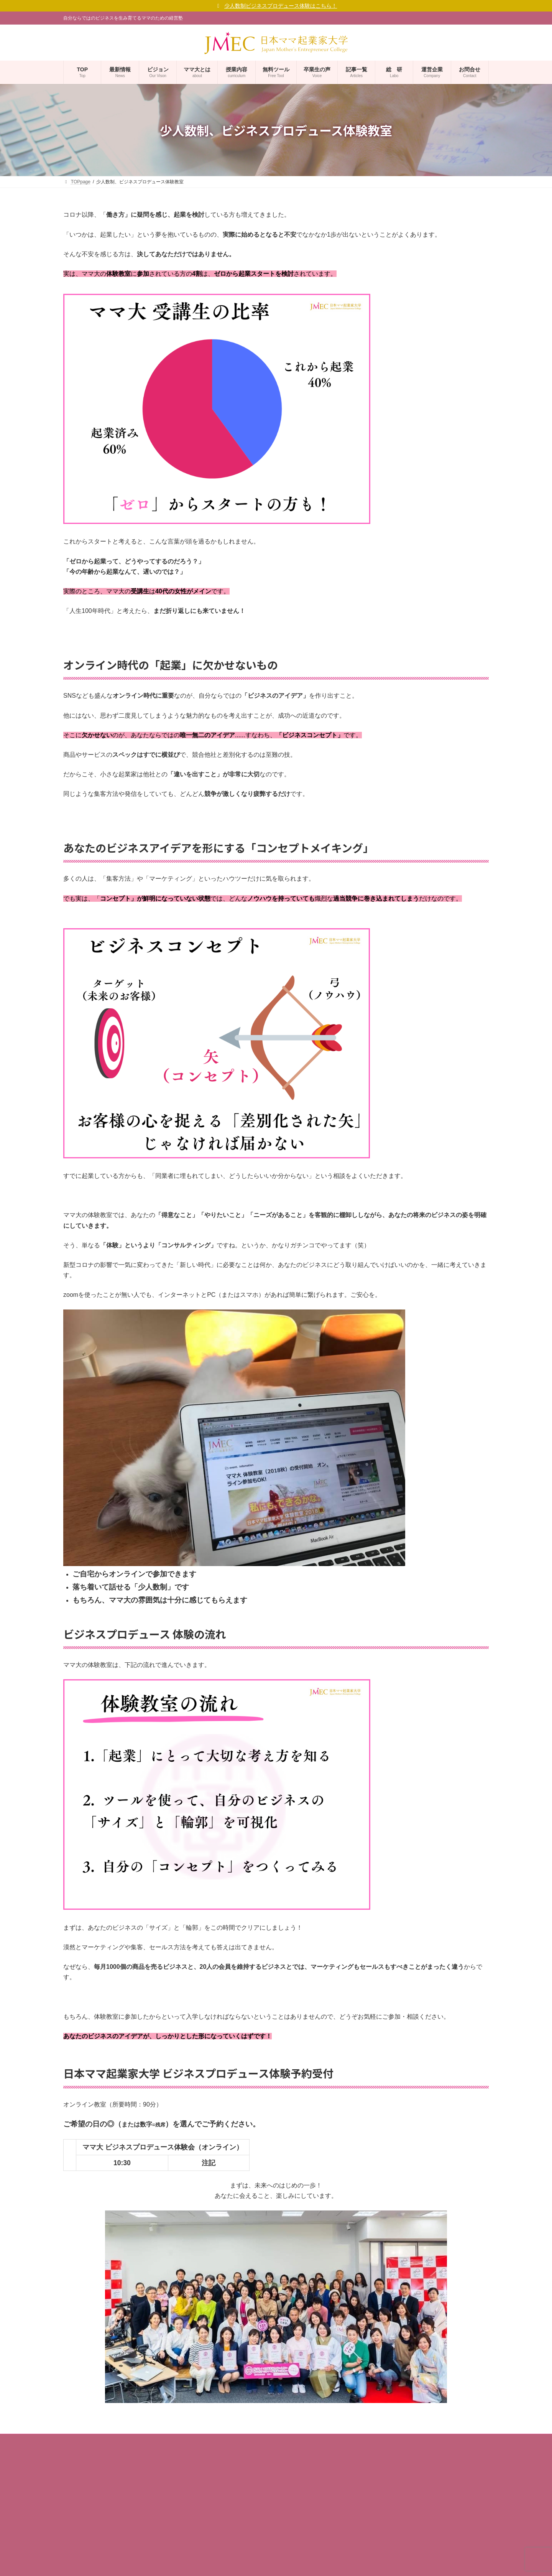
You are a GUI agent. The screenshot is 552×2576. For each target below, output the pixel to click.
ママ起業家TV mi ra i (235, 2494)
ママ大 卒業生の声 (232, 2507)
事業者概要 (79, 2458)
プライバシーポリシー (91, 2538)
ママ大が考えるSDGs (94, 2525)
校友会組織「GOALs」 (237, 2520)
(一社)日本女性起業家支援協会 (267, 2572)
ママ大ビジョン (84, 2498)
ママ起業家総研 (230, 2480)
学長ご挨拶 (79, 2485)
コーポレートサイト (93, 2472)
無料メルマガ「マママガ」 (241, 2467)
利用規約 (77, 2552)
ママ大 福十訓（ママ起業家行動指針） (112, 2512)
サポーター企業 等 (232, 2533)
